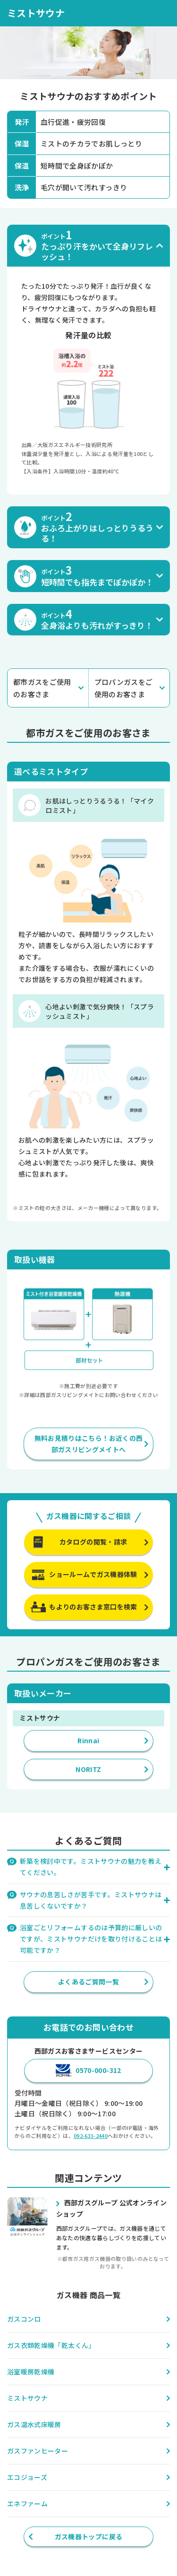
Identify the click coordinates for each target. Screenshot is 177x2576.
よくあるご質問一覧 (88, 1981)
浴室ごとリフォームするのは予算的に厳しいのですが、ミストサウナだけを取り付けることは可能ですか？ (91, 1939)
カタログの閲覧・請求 (93, 1541)
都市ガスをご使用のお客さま (42, 688)
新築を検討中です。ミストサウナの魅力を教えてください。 (90, 1866)
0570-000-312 (98, 2070)
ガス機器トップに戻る (89, 2536)
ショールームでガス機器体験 (93, 1574)
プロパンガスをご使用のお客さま (123, 688)
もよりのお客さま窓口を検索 (93, 1606)
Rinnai (88, 1740)
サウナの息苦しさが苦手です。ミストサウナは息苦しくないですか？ (90, 1900)
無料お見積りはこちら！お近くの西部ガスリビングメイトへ (88, 1443)
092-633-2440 (91, 2135)
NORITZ (88, 1769)
